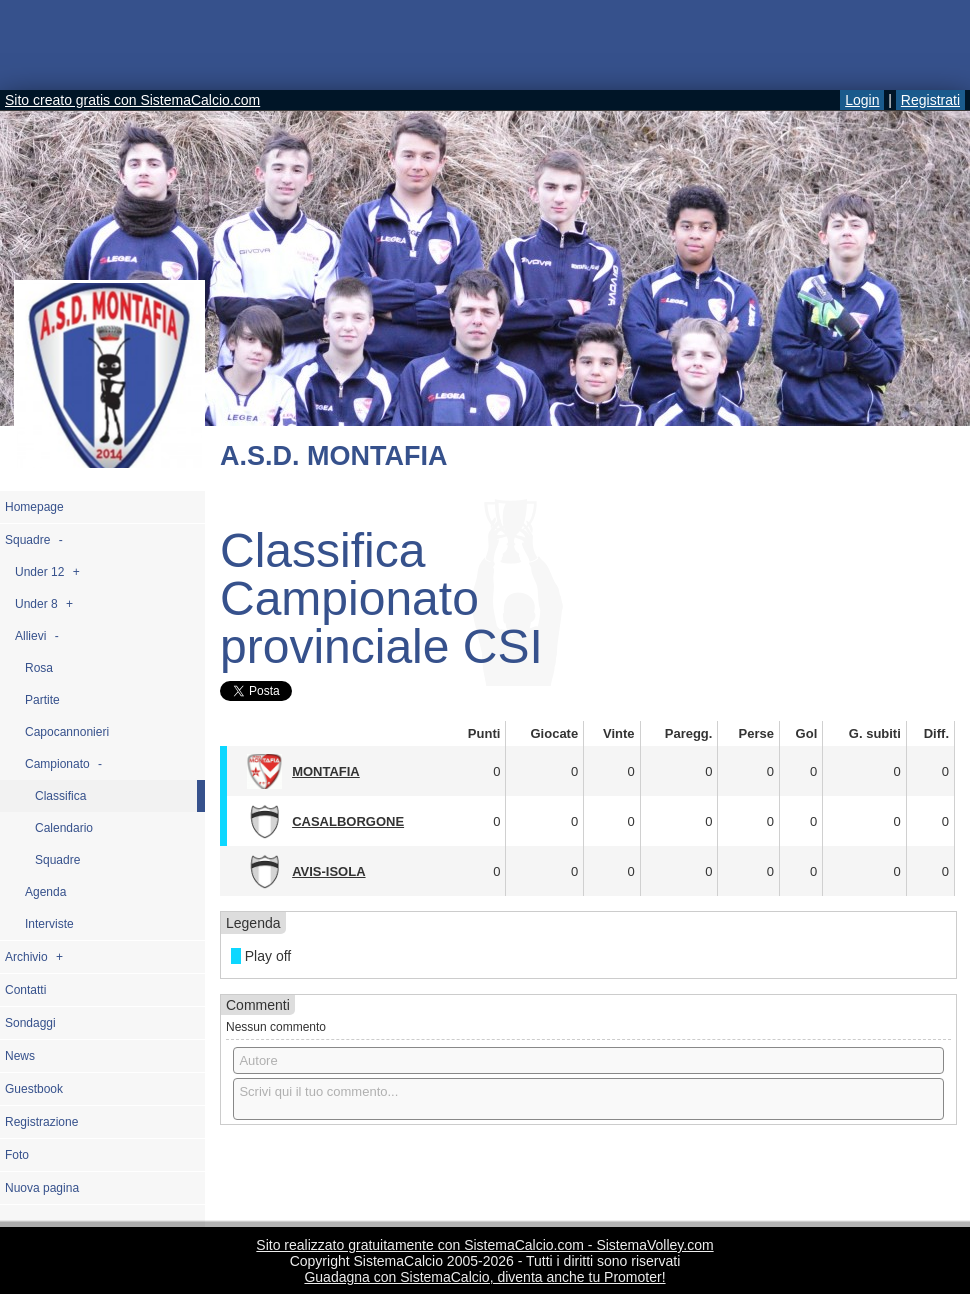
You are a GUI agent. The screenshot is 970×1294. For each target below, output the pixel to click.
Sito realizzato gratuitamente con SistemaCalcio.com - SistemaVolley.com (484, 1245)
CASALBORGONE (348, 821)
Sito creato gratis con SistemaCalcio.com (132, 100)
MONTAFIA (326, 771)
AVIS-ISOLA (328, 871)
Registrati (930, 100)
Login (862, 100)
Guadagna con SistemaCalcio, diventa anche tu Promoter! (484, 1277)
